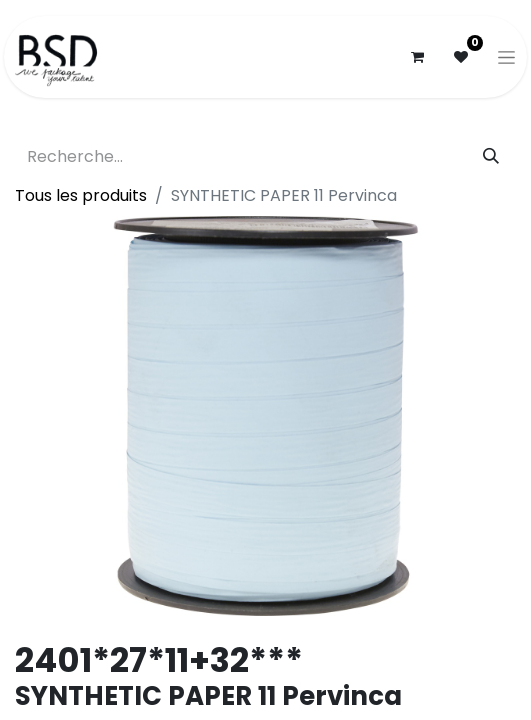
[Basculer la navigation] (506, 57)
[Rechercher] (491, 157)
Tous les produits (81, 195)
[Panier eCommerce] (417, 57)
